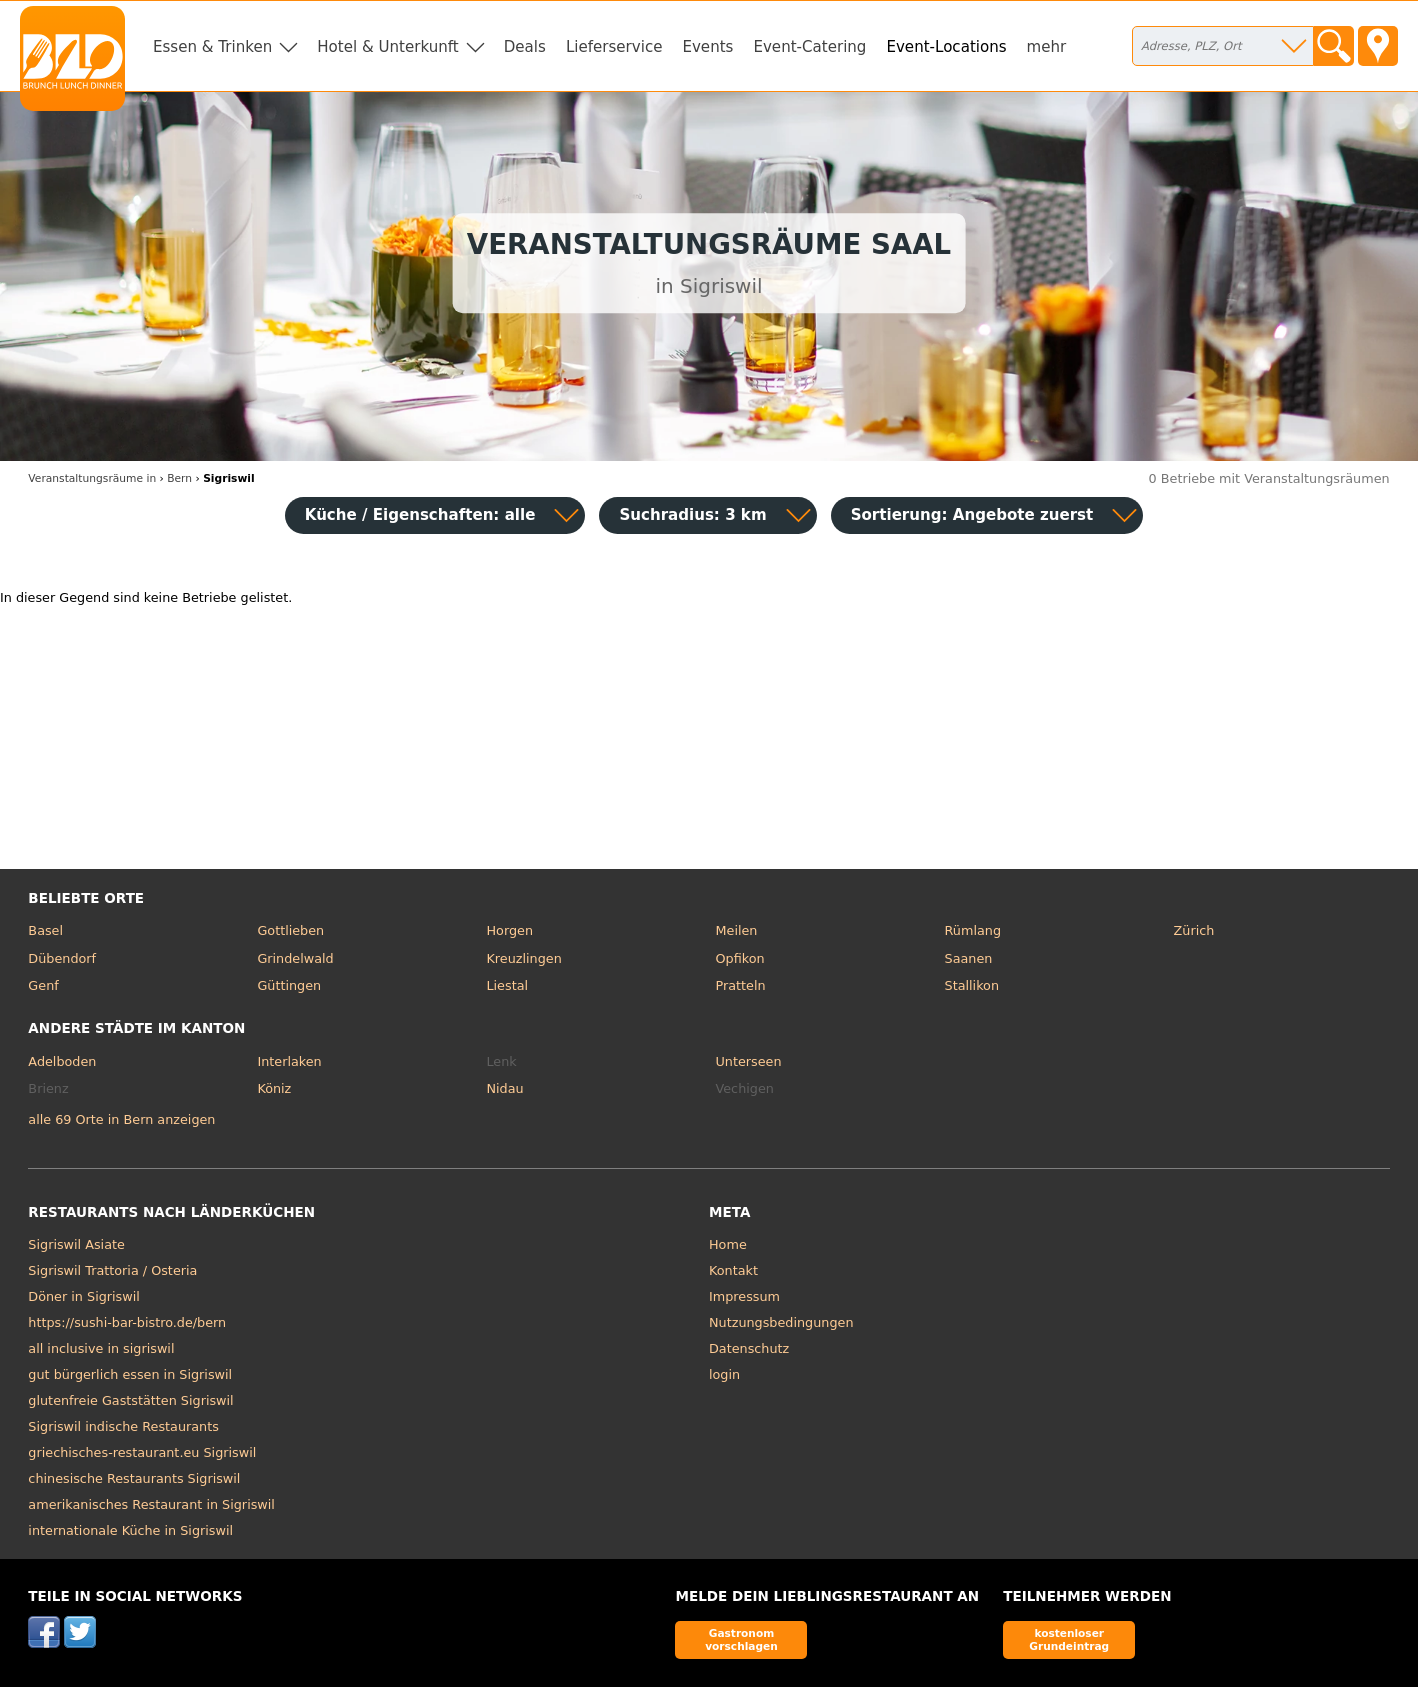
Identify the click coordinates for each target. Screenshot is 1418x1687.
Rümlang (973, 930)
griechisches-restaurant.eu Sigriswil (142, 1452)
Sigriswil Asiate (76, 1244)
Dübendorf (62, 958)
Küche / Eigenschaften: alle (420, 515)
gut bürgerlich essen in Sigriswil (130, 1374)
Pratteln (741, 985)
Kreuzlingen (523, 958)
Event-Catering (809, 47)
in (92, 478)
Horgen (509, 930)
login (724, 1374)
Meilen (737, 930)
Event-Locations (946, 47)
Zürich (1194, 930)
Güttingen (289, 985)
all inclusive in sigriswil (101, 1348)
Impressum (744, 1296)
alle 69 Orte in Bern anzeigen (121, 1119)
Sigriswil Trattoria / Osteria (112, 1270)
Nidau (504, 1088)
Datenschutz (749, 1348)
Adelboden (62, 1061)
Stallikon (972, 985)
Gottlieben (290, 930)
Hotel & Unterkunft (387, 47)
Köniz (274, 1088)
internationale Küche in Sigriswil (130, 1530)
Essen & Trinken (212, 47)
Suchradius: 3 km (692, 515)
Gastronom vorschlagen (741, 1639)
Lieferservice (614, 47)
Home (728, 1244)
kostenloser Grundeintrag (1069, 1639)
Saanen (969, 958)
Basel (45, 930)
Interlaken (289, 1061)
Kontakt (733, 1270)
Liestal (507, 985)
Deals (525, 47)
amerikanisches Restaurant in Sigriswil (151, 1504)
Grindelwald (295, 958)
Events (707, 47)
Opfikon (740, 958)
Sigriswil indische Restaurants (123, 1426)
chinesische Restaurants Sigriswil (134, 1478)
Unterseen (749, 1061)
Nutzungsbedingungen (781, 1322)
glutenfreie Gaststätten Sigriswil (130, 1400)
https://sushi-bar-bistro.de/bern (127, 1322)
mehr (1047, 47)
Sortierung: (972, 515)
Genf (43, 985)
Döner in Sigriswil (83, 1296)
